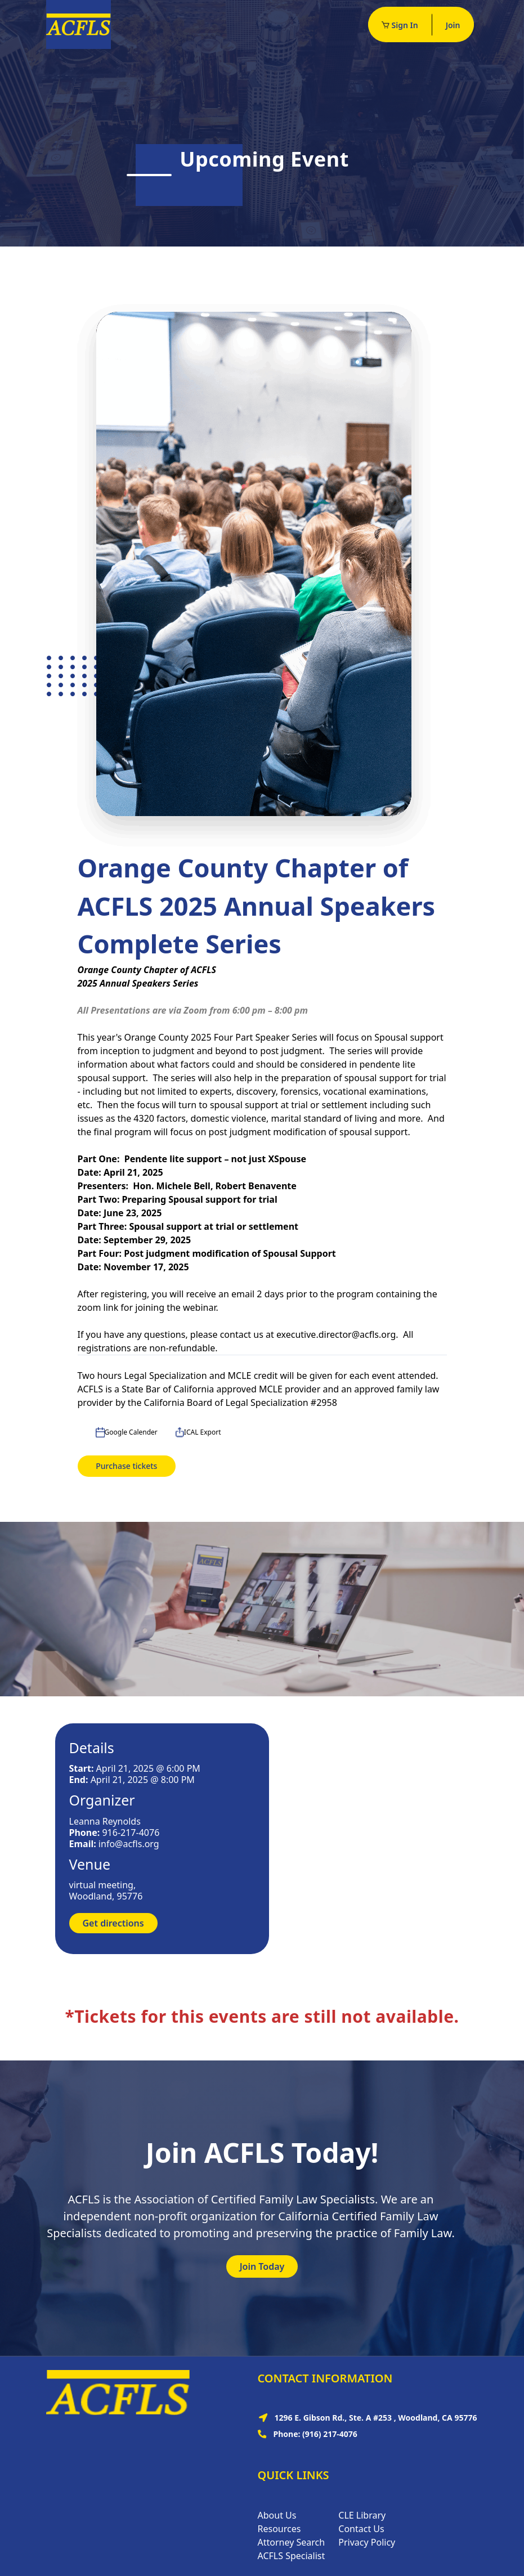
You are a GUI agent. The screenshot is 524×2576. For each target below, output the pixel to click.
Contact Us (361, 2529)
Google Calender (127, 1432)
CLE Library (362, 2515)
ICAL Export (198, 1432)
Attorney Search (291, 2542)
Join (453, 25)
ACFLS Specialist (291, 2556)
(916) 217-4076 (329, 2434)
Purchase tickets (126, 1466)
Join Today (262, 2266)
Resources (279, 2529)
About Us (277, 2515)
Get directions (113, 1923)
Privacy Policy (366, 2542)
